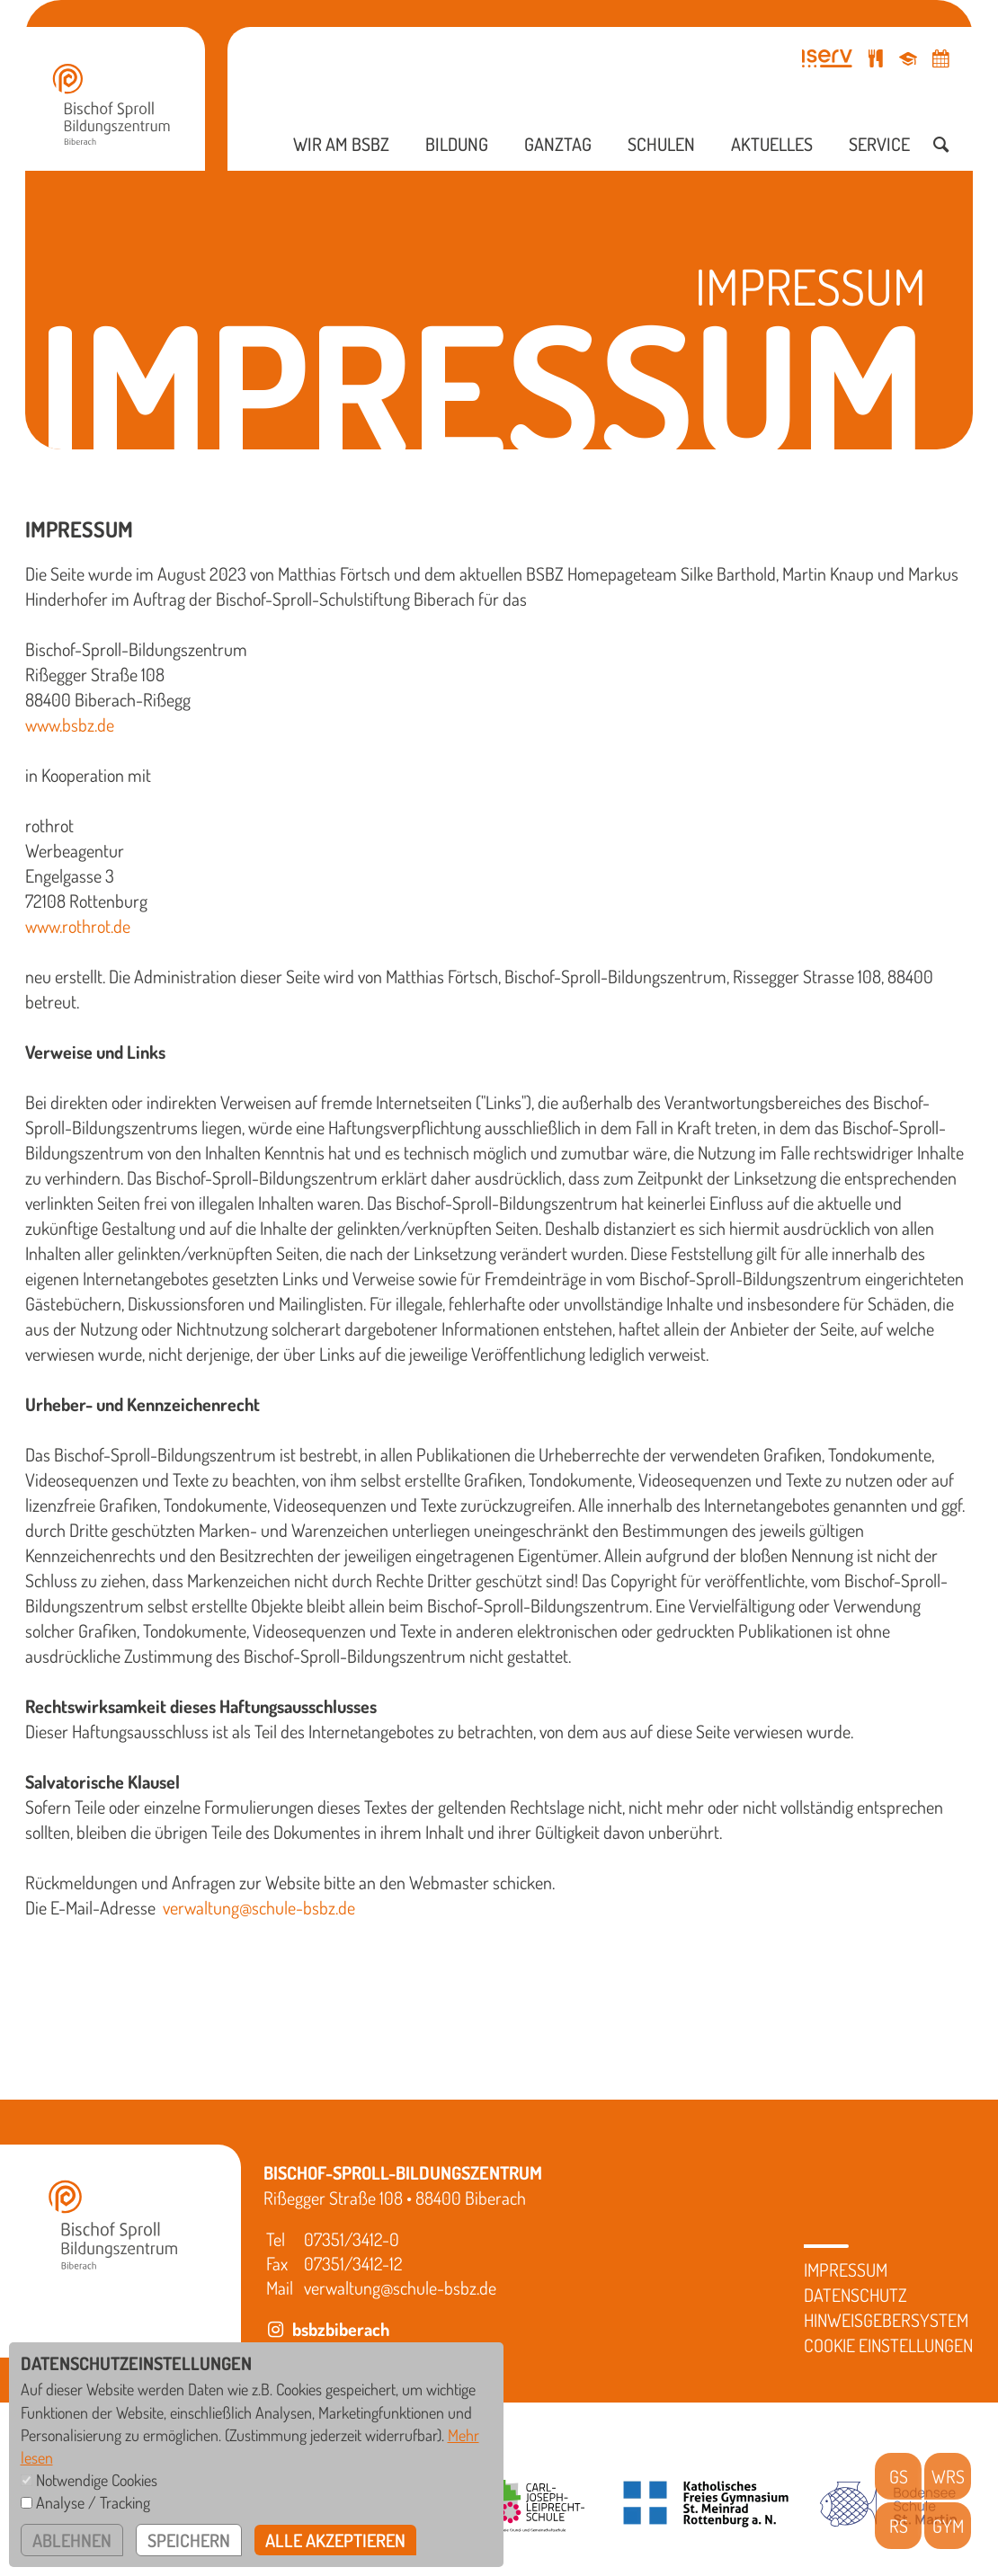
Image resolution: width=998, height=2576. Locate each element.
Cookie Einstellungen (888, 2345)
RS (898, 2525)
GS (898, 2476)
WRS (948, 2476)
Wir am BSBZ (341, 143)
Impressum (845, 2269)
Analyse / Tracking (93, 2502)
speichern (188, 2540)
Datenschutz (855, 2294)
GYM (948, 2525)
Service (879, 143)
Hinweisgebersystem (886, 2320)
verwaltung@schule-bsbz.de (259, 1907)
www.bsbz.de (69, 724)
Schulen (661, 143)
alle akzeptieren (335, 2540)
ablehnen (71, 2540)
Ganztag (558, 143)
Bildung (456, 143)
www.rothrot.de (77, 925)
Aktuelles (772, 143)
